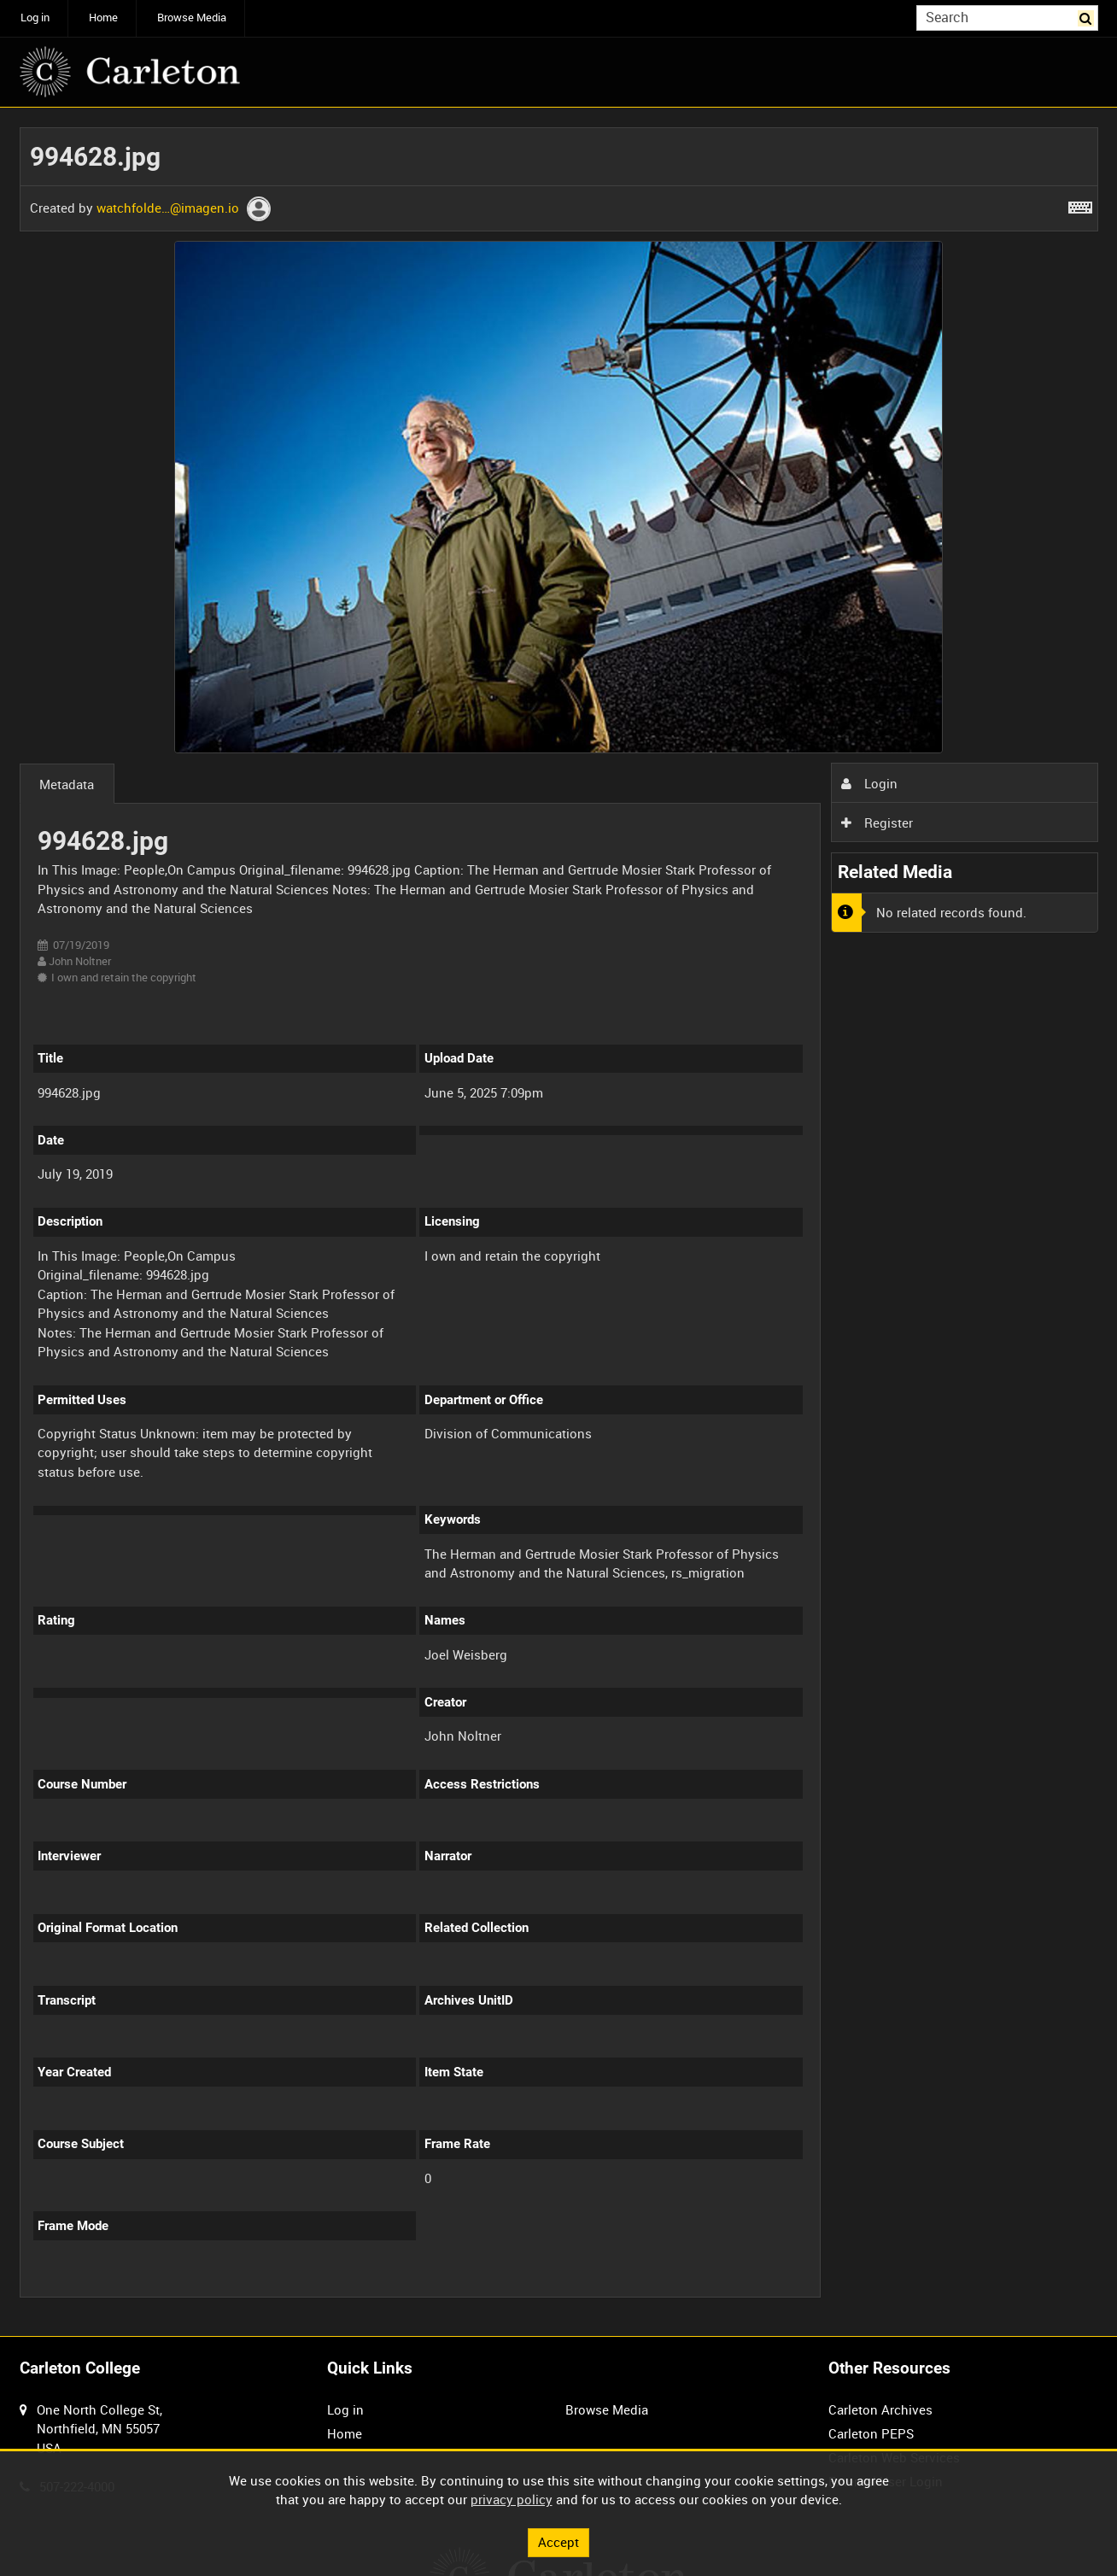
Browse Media (191, 17)
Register (877, 822)
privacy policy (512, 2499)
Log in (35, 17)
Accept (558, 2541)
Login (869, 783)
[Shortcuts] (1080, 204)
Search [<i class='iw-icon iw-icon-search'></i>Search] (1088, 16)
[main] (559, 1222)
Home (103, 17)
